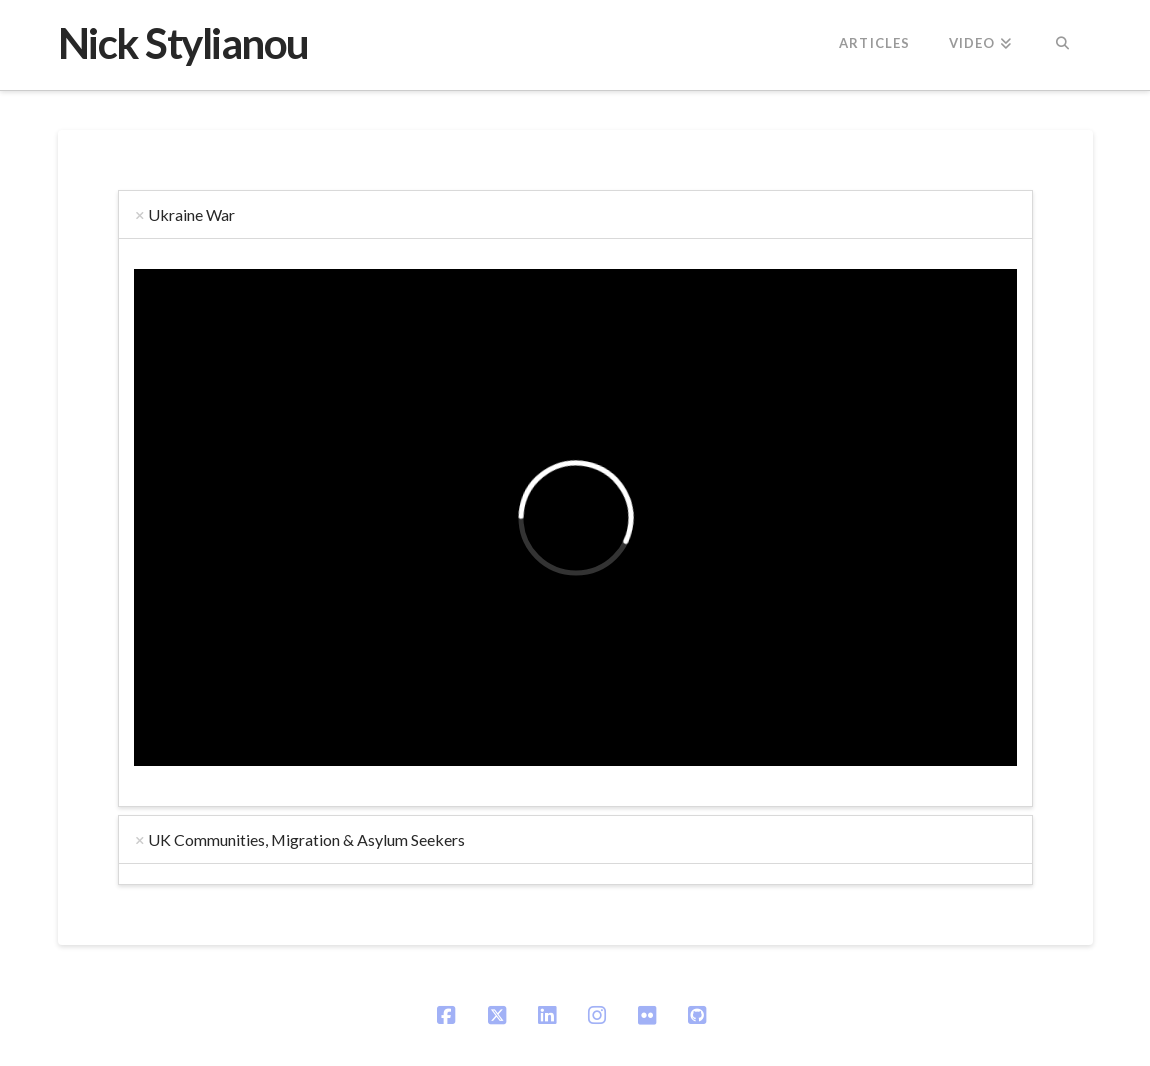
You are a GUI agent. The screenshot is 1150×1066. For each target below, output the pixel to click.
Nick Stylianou (183, 43)
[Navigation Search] (1061, 45)
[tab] (575, 214)
